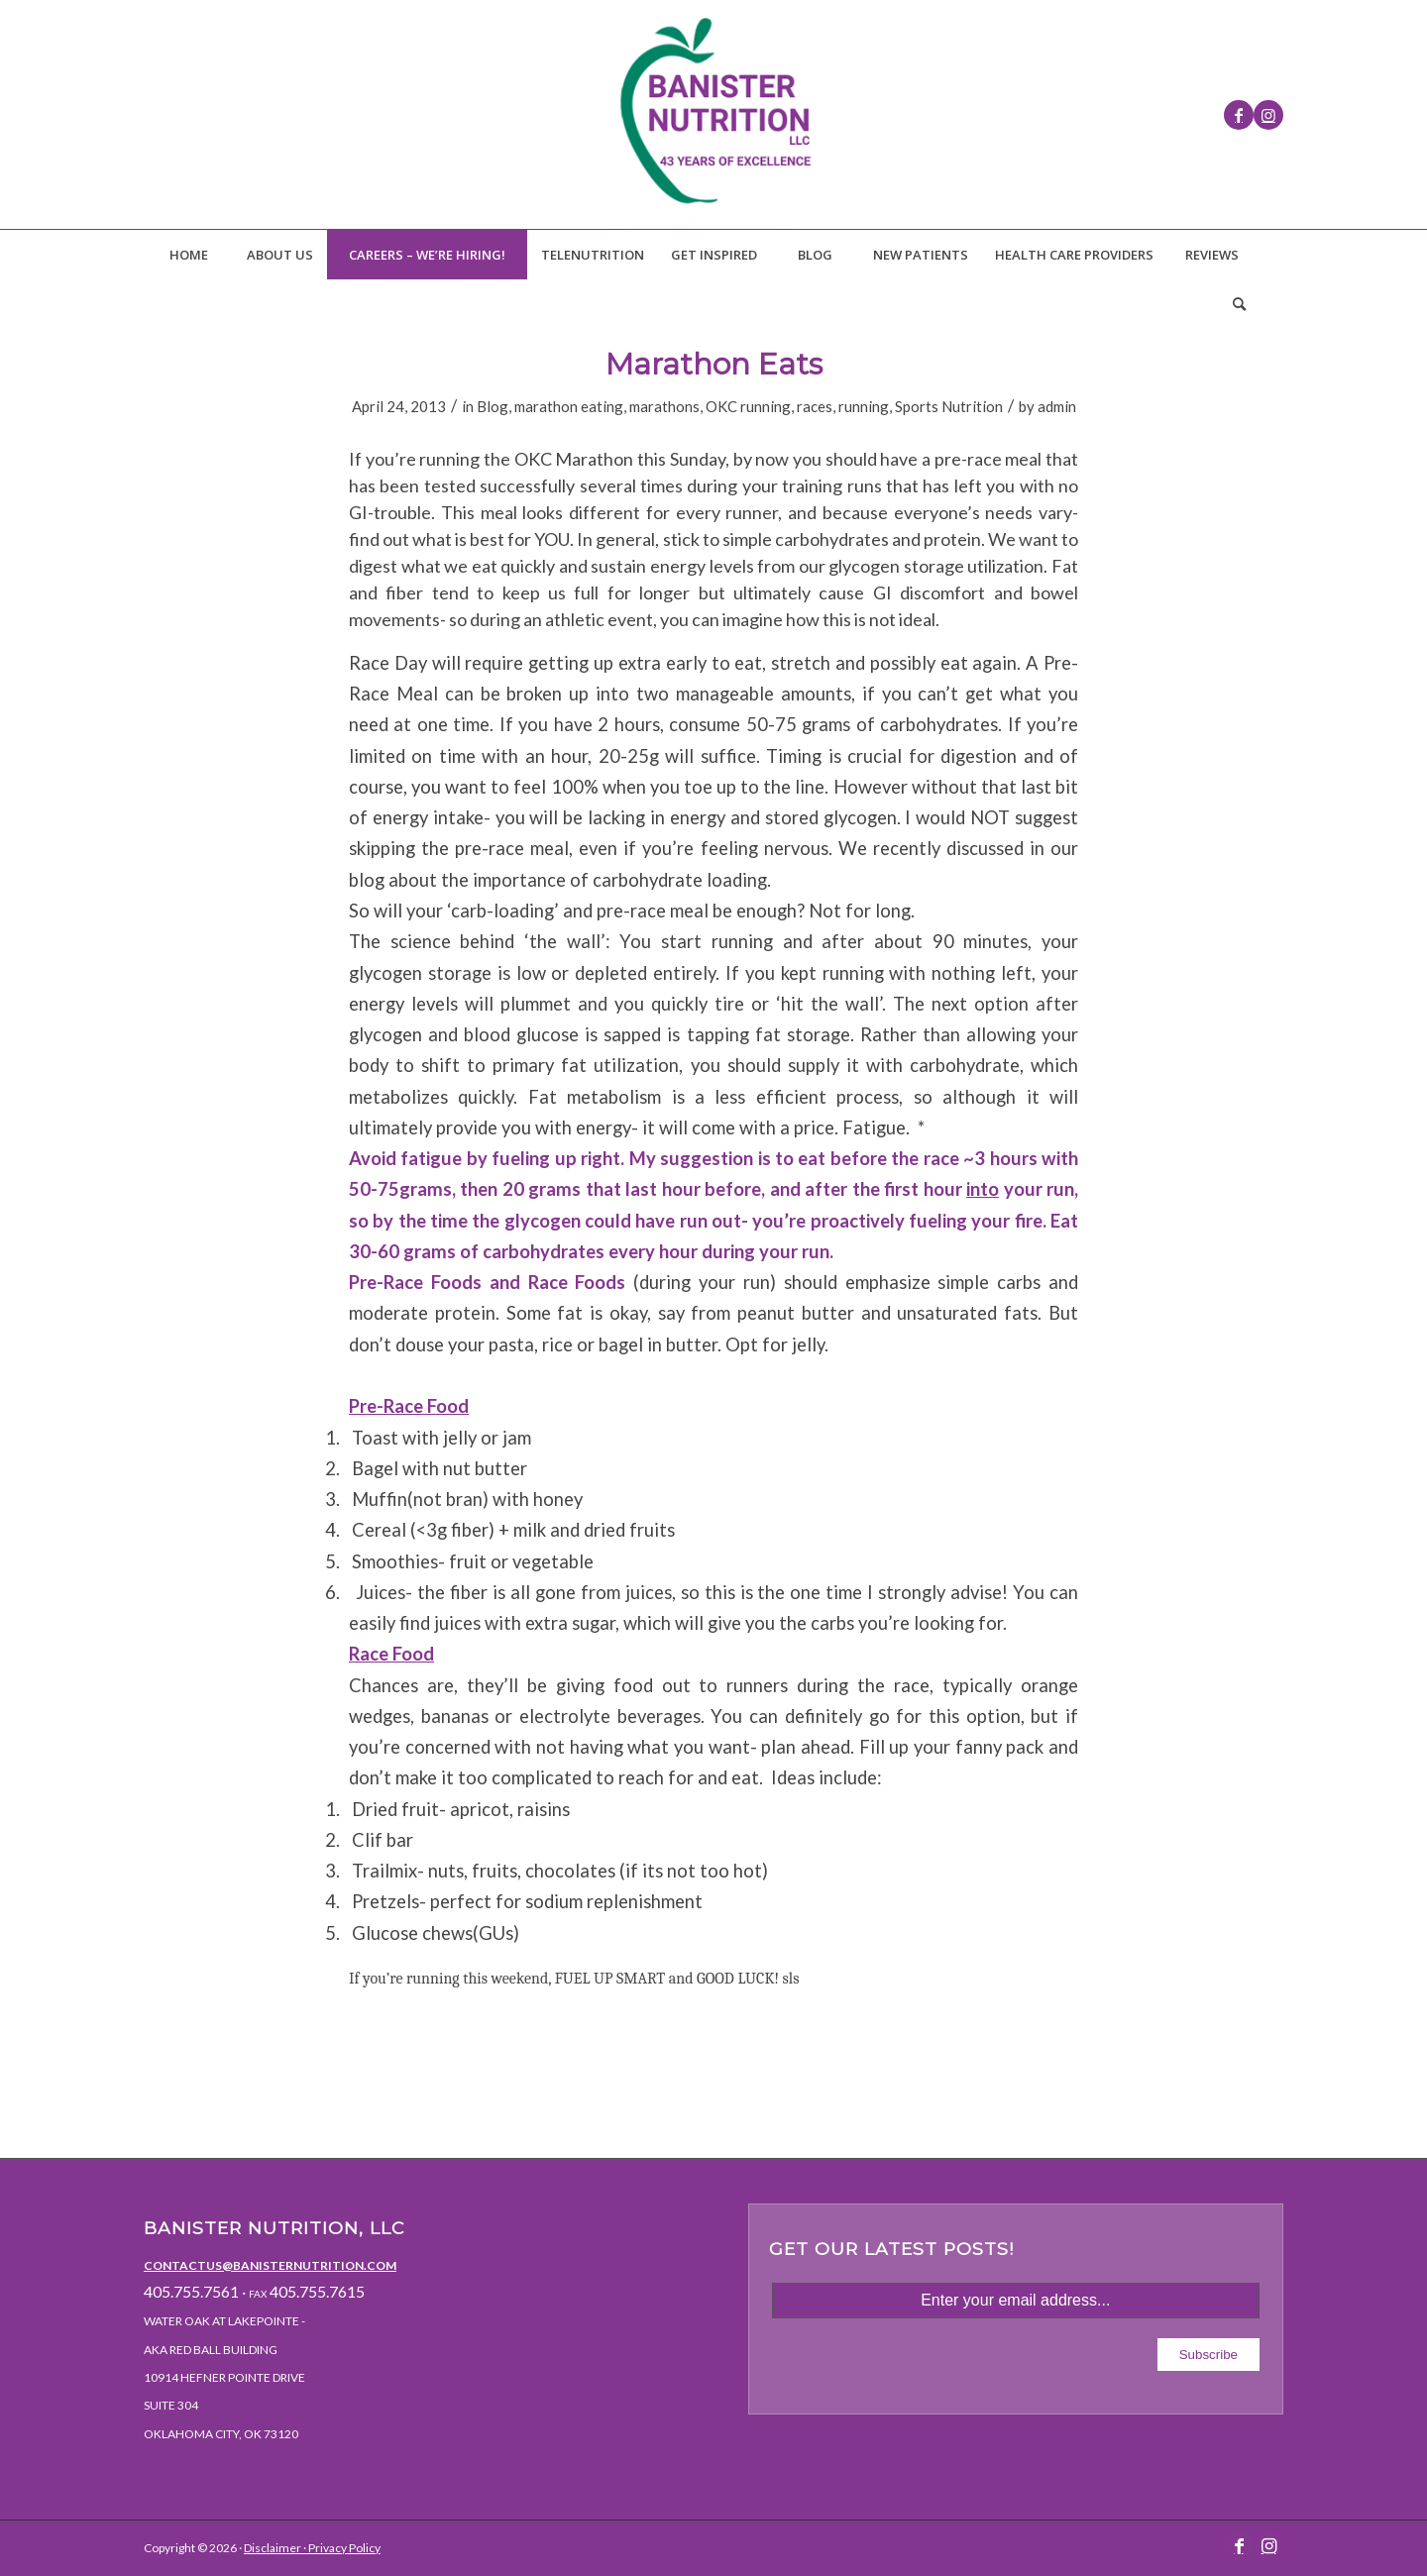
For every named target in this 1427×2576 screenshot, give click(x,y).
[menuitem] (188, 254)
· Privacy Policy (341, 2547)
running (863, 406)
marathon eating (568, 406)
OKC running (748, 406)
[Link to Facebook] (1239, 115)
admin (1057, 406)
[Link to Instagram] (1268, 115)
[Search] (1238, 304)
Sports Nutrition (949, 406)
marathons (664, 406)
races (814, 406)
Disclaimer (272, 2547)
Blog (492, 406)
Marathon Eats (714, 364)
